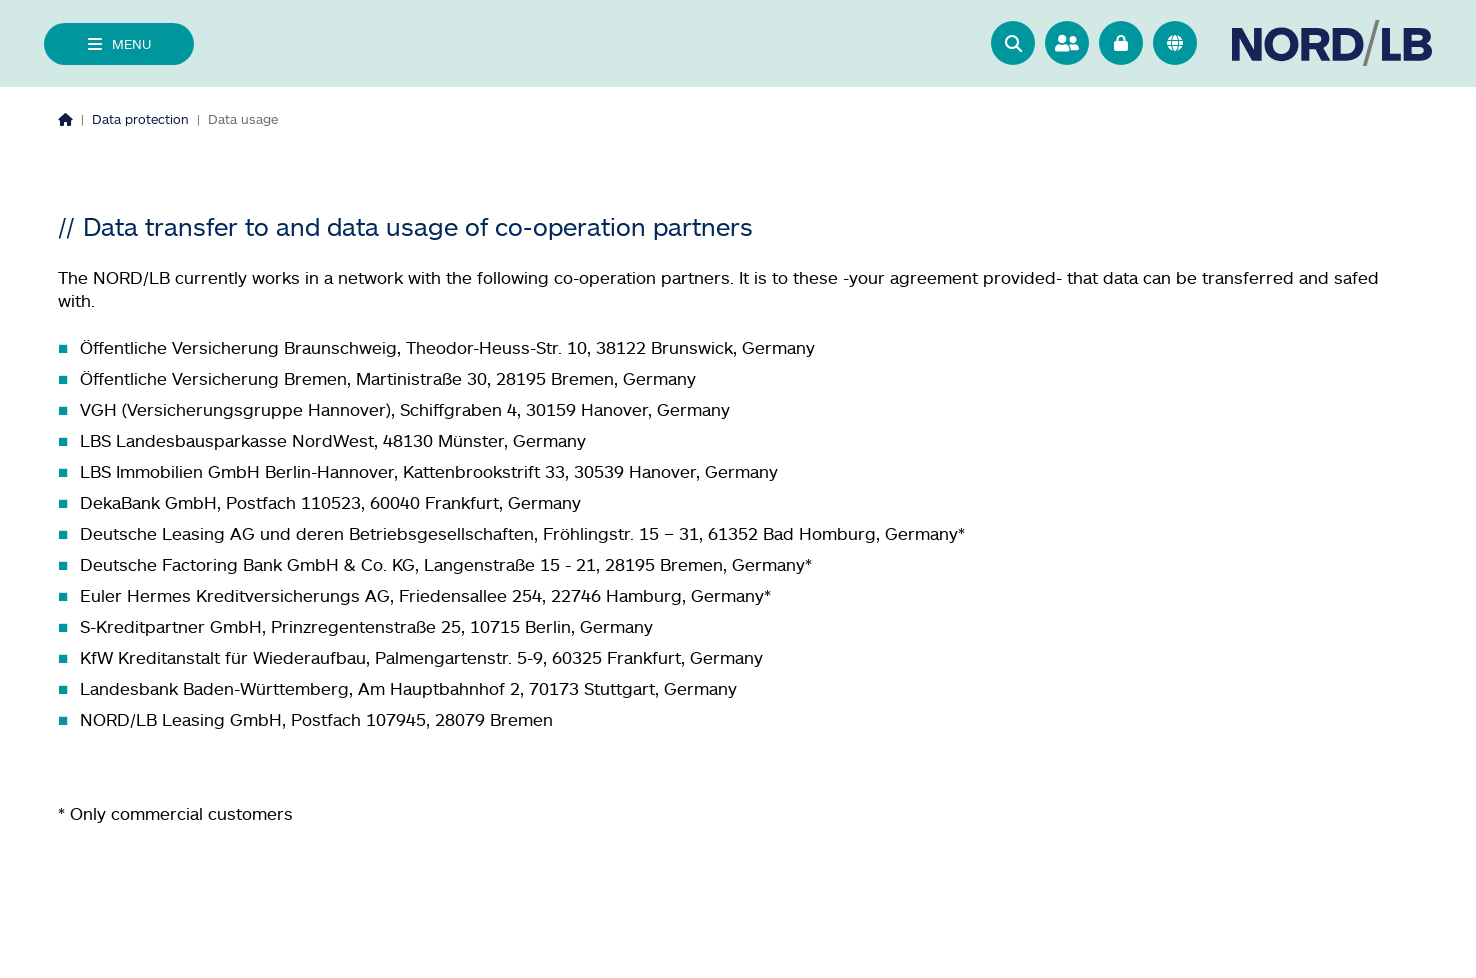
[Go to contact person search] (1067, 43)
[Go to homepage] (1332, 43)
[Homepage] (65, 119)
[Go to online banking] (1121, 43)
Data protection (140, 119)
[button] (1013, 43)
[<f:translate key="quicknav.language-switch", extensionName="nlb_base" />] (1175, 43)
